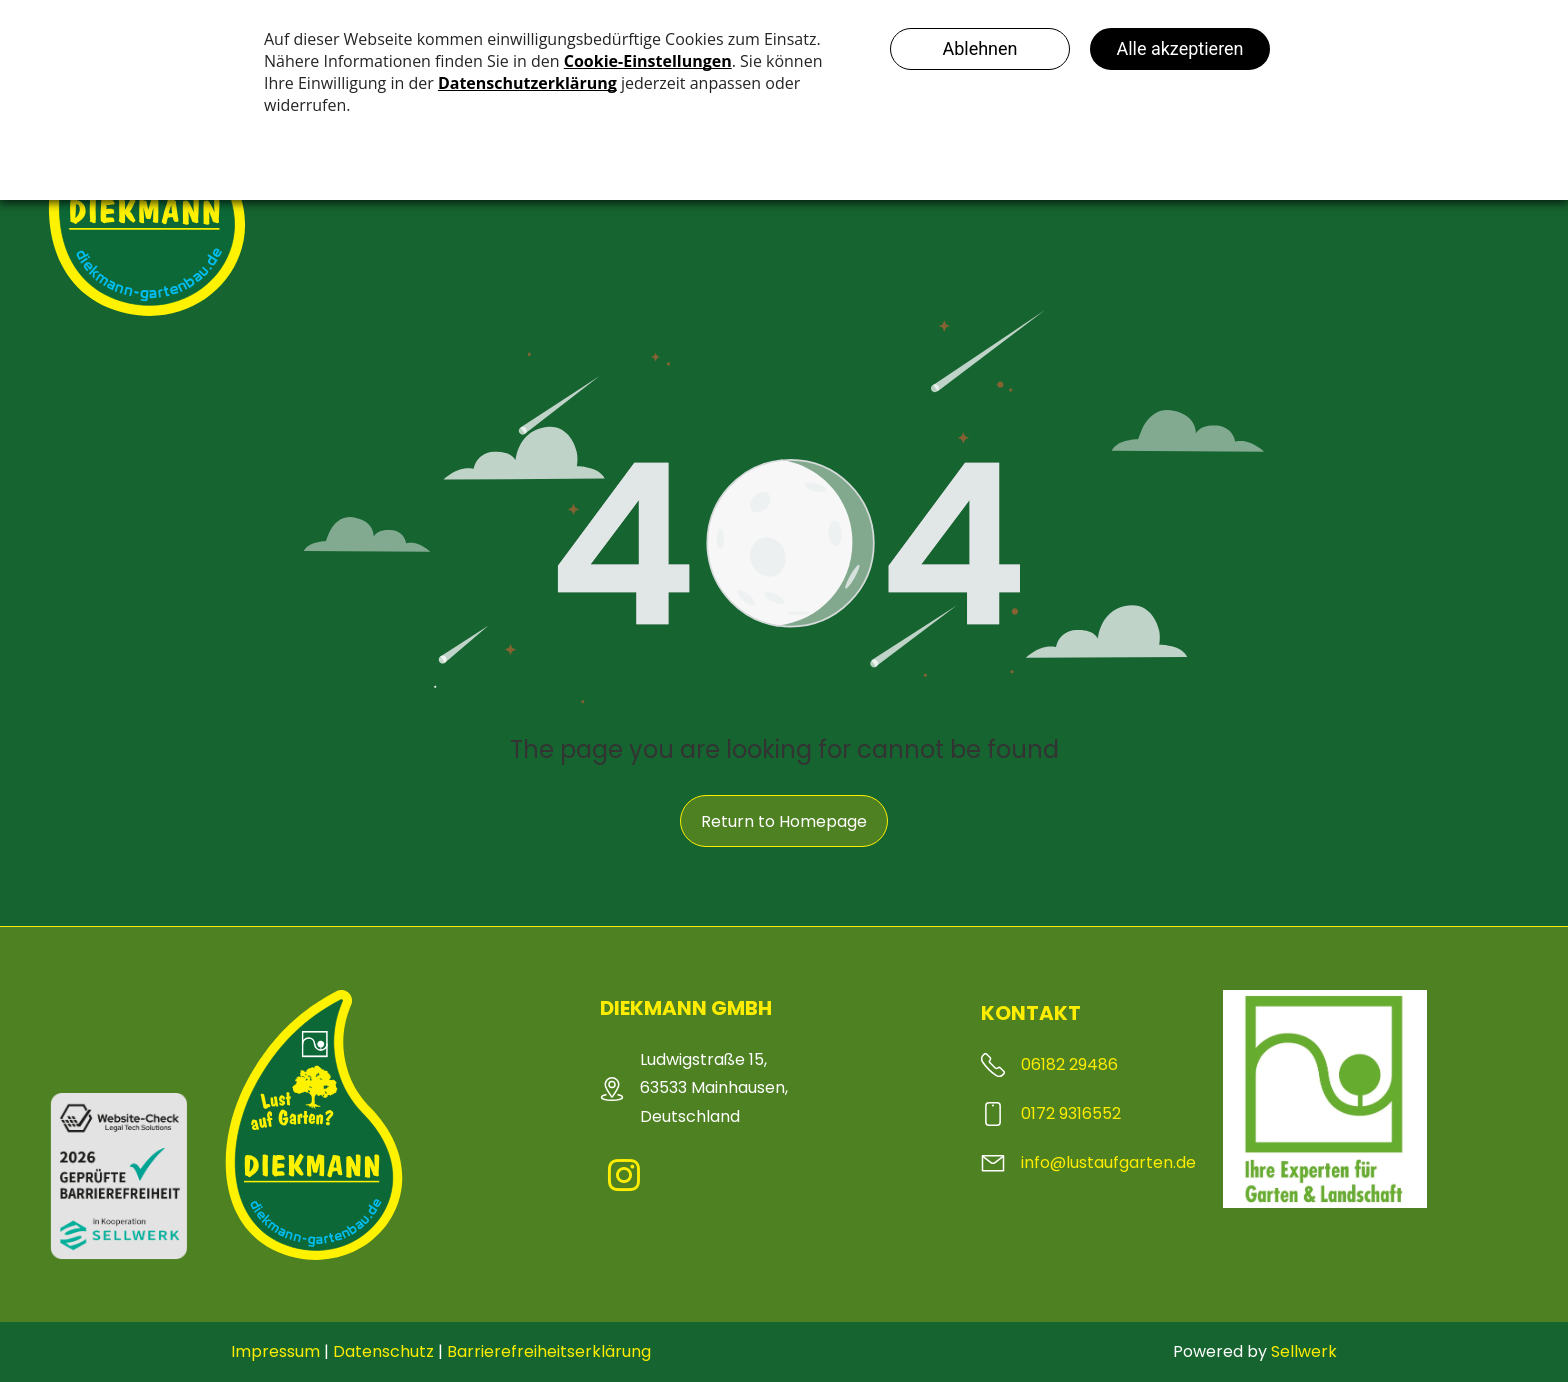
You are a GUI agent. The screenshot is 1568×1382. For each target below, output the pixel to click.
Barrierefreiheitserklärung (549, 1351)
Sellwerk (1304, 1351)
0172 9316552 (1071, 1113)
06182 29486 (1069, 1064)
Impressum (275, 1351)
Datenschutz (383, 1351)
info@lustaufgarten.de (1108, 1162)
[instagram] (624, 1178)
